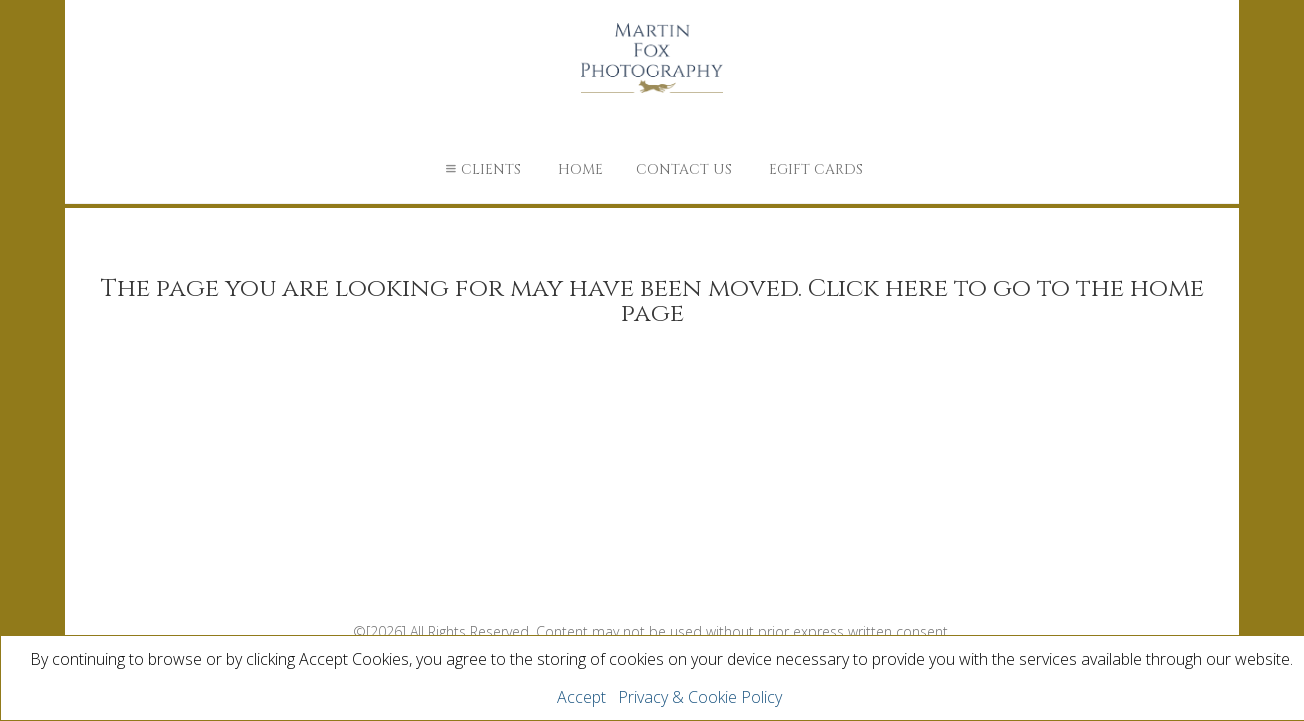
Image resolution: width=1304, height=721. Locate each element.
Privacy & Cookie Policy (700, 697)
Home (580, 169)
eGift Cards (816, 169)
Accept (581, 697)
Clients (481, 169)
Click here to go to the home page (912, 301)
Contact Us (684, 169)
